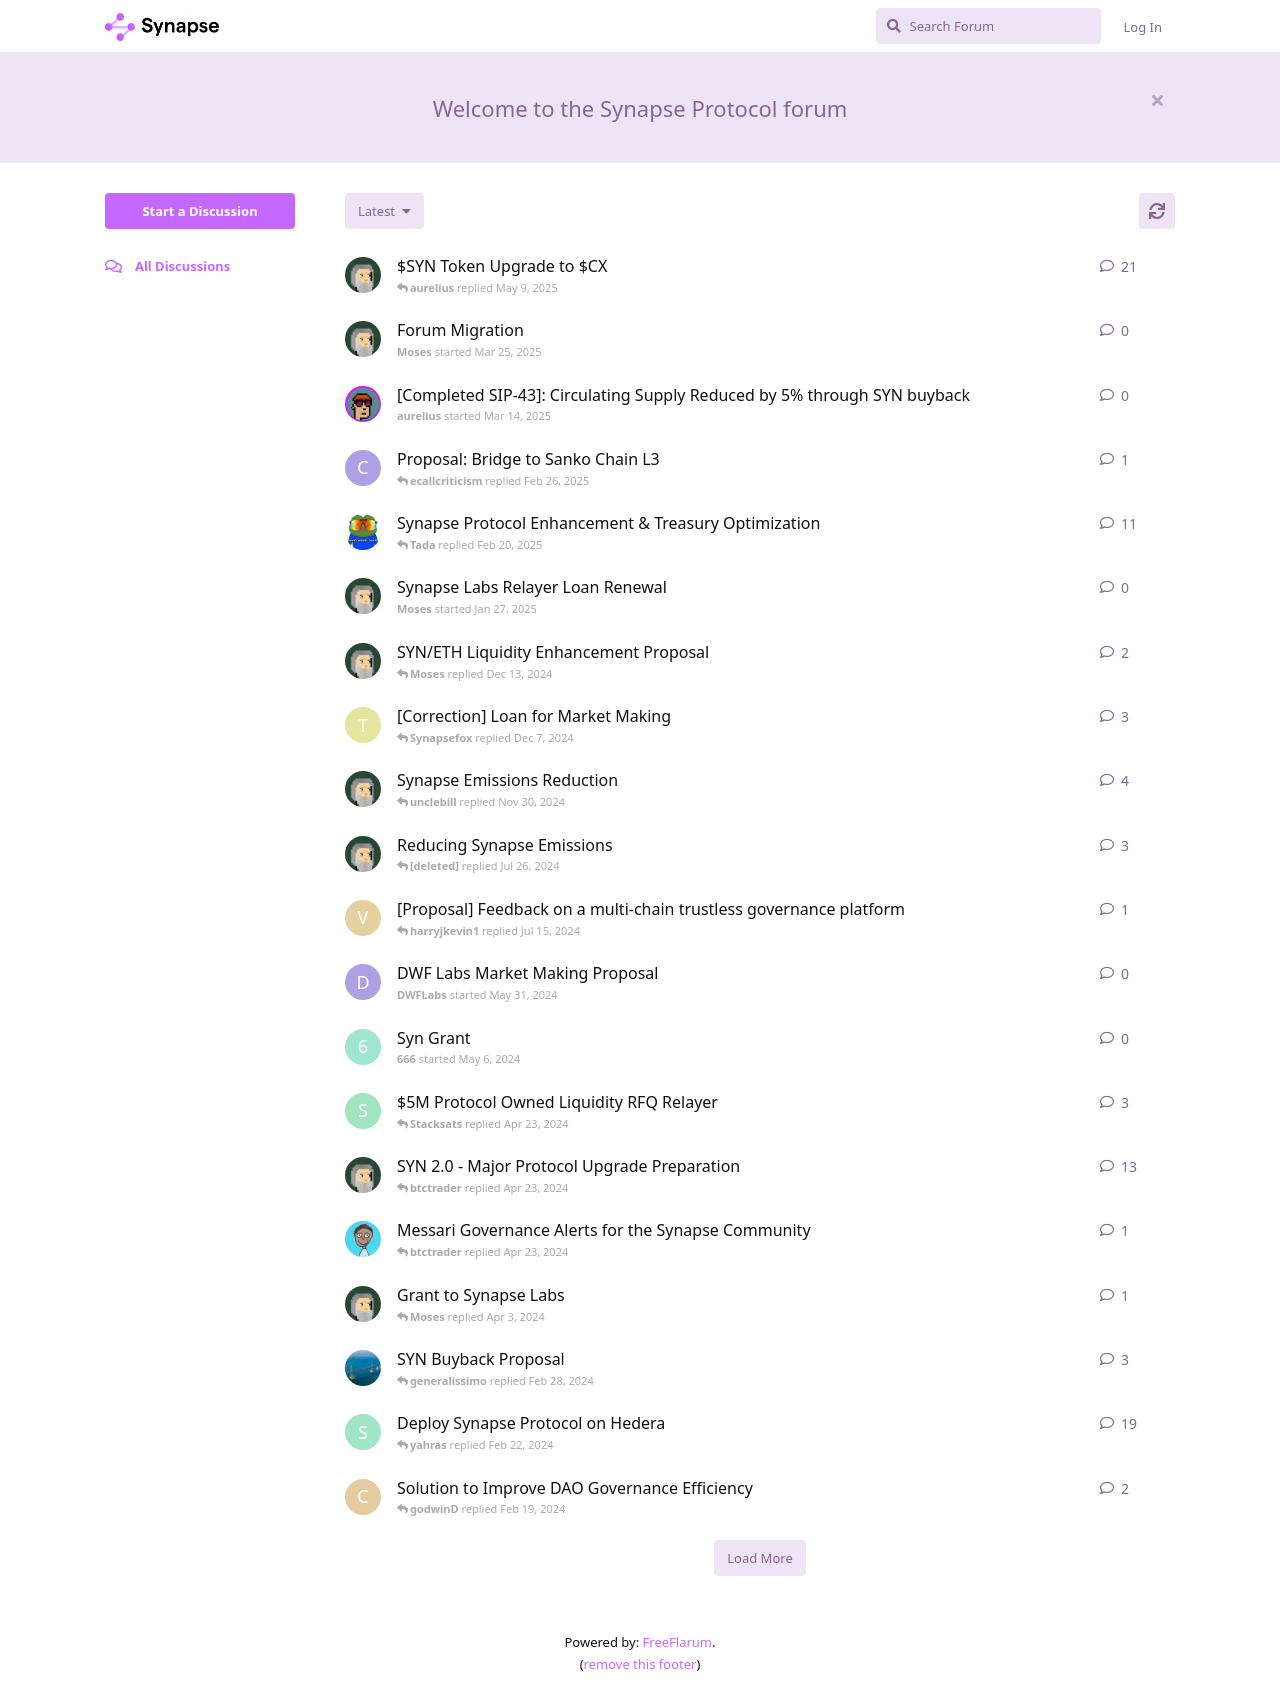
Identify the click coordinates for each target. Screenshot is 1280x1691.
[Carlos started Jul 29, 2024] (363, 468)
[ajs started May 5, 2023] (363, 1239)
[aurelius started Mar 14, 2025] (363, 404)
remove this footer (640, 1664)
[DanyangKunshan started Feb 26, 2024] (363, 1368)
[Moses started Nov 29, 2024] (363, 789)
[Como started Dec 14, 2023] (363, 1497)
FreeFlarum (677, 1642)
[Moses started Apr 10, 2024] (363, 1175)
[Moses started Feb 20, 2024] (363, 854)
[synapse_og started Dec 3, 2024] (363, 532)
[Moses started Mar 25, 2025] (363, 339)
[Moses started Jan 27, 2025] (363, 596)
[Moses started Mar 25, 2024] (363, 1304)
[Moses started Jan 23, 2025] (363, 275)
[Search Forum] (988, 26)
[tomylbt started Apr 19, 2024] (363, 725)
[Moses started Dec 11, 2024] (363, 661)
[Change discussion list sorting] (384, 211)
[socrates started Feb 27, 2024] (363, 1111)
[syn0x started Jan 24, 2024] (363, 1432)
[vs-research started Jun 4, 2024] (363, 918)
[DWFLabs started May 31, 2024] (363, 982)
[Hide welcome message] (1157, 100)
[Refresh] (1157, 211)
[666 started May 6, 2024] (363, 1047)
